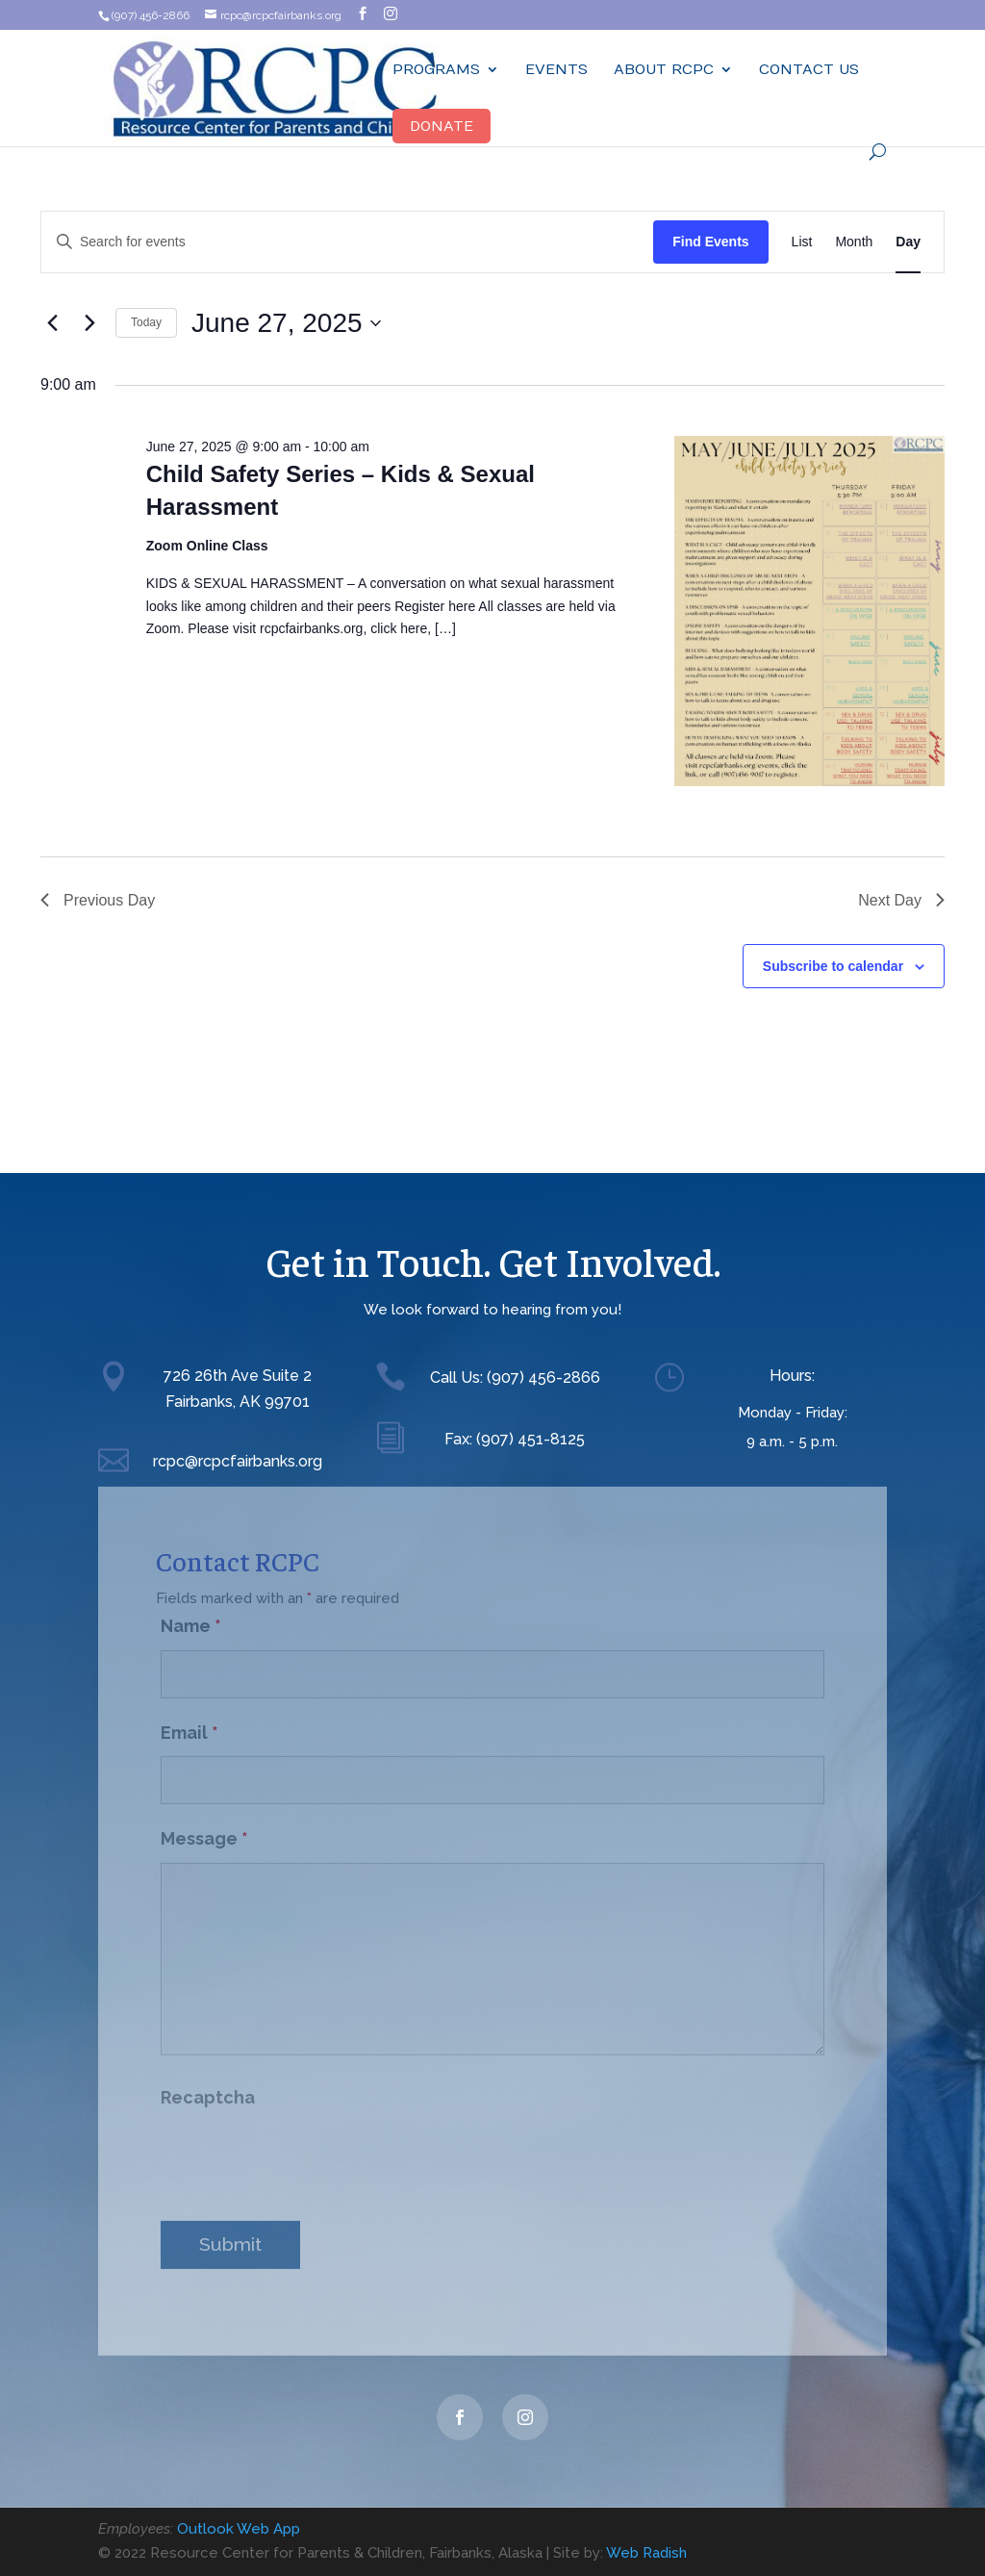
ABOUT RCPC (664, 70)
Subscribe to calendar (833, 966)
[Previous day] (51, 323)
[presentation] (307, 2147)
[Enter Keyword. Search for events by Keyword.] (347, 242)
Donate (441, 126)
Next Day (901, 900)
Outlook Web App (238, 2529)
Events (556, 70)
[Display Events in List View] (802, 242)
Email (189, 1721)
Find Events (710, 241)
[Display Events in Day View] (908, 242)
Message (204, 1827)
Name (191, 1614)
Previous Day (97, 900)
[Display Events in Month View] (853, 242)
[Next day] (89, 323)
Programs (436, 70)
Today (146, 322)
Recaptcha (208, 2086)
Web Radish (646, 2553)
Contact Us (809, 70)
